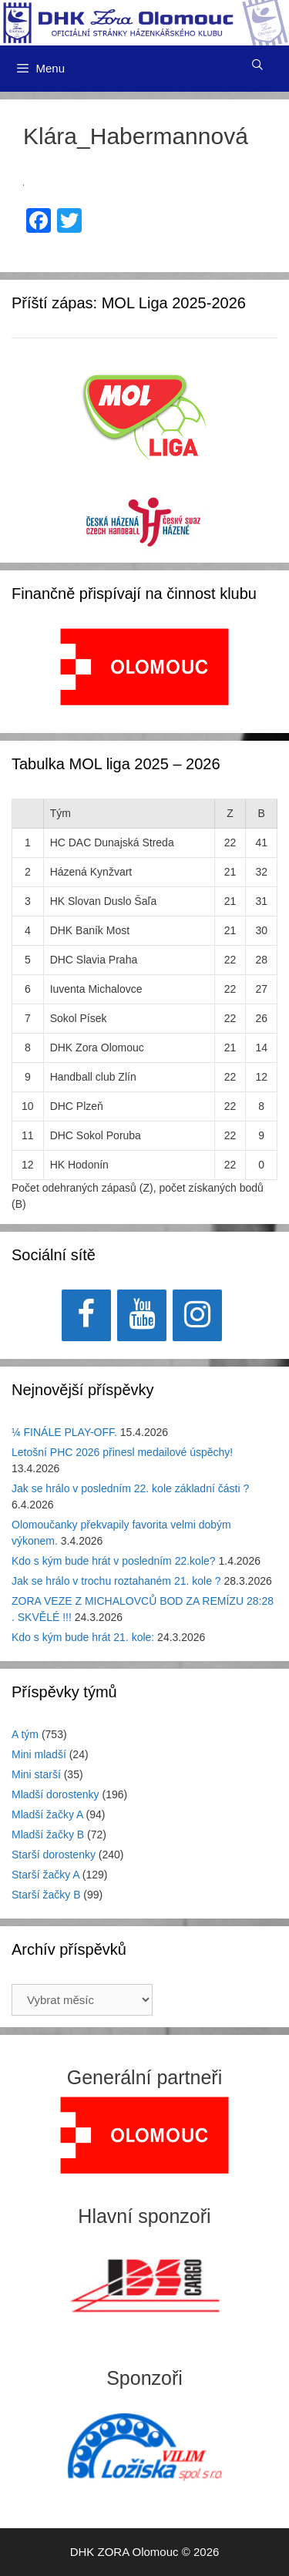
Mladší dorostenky (55, 1794)
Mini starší (36, 1774)
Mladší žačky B (48, 1834)
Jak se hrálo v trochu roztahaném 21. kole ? (116, 1581)
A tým (25, 1734)
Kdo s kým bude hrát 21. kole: (83, 1637)
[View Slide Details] (144, 666)
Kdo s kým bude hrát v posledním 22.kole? (114, 1561)
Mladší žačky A (47, 1814)
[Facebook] (86, 1315)
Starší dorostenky (54, 1854)
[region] (144, 674)
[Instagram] (197, 1315)
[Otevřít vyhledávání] (257, 64)
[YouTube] (141, 1315)
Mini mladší (39, 1754)
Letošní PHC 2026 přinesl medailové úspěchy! (122, 1452)
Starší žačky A (45, 1874)
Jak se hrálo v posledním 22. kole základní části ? (130, 1488)
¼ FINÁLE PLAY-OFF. (64, 1432)
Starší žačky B (46, 1894)
